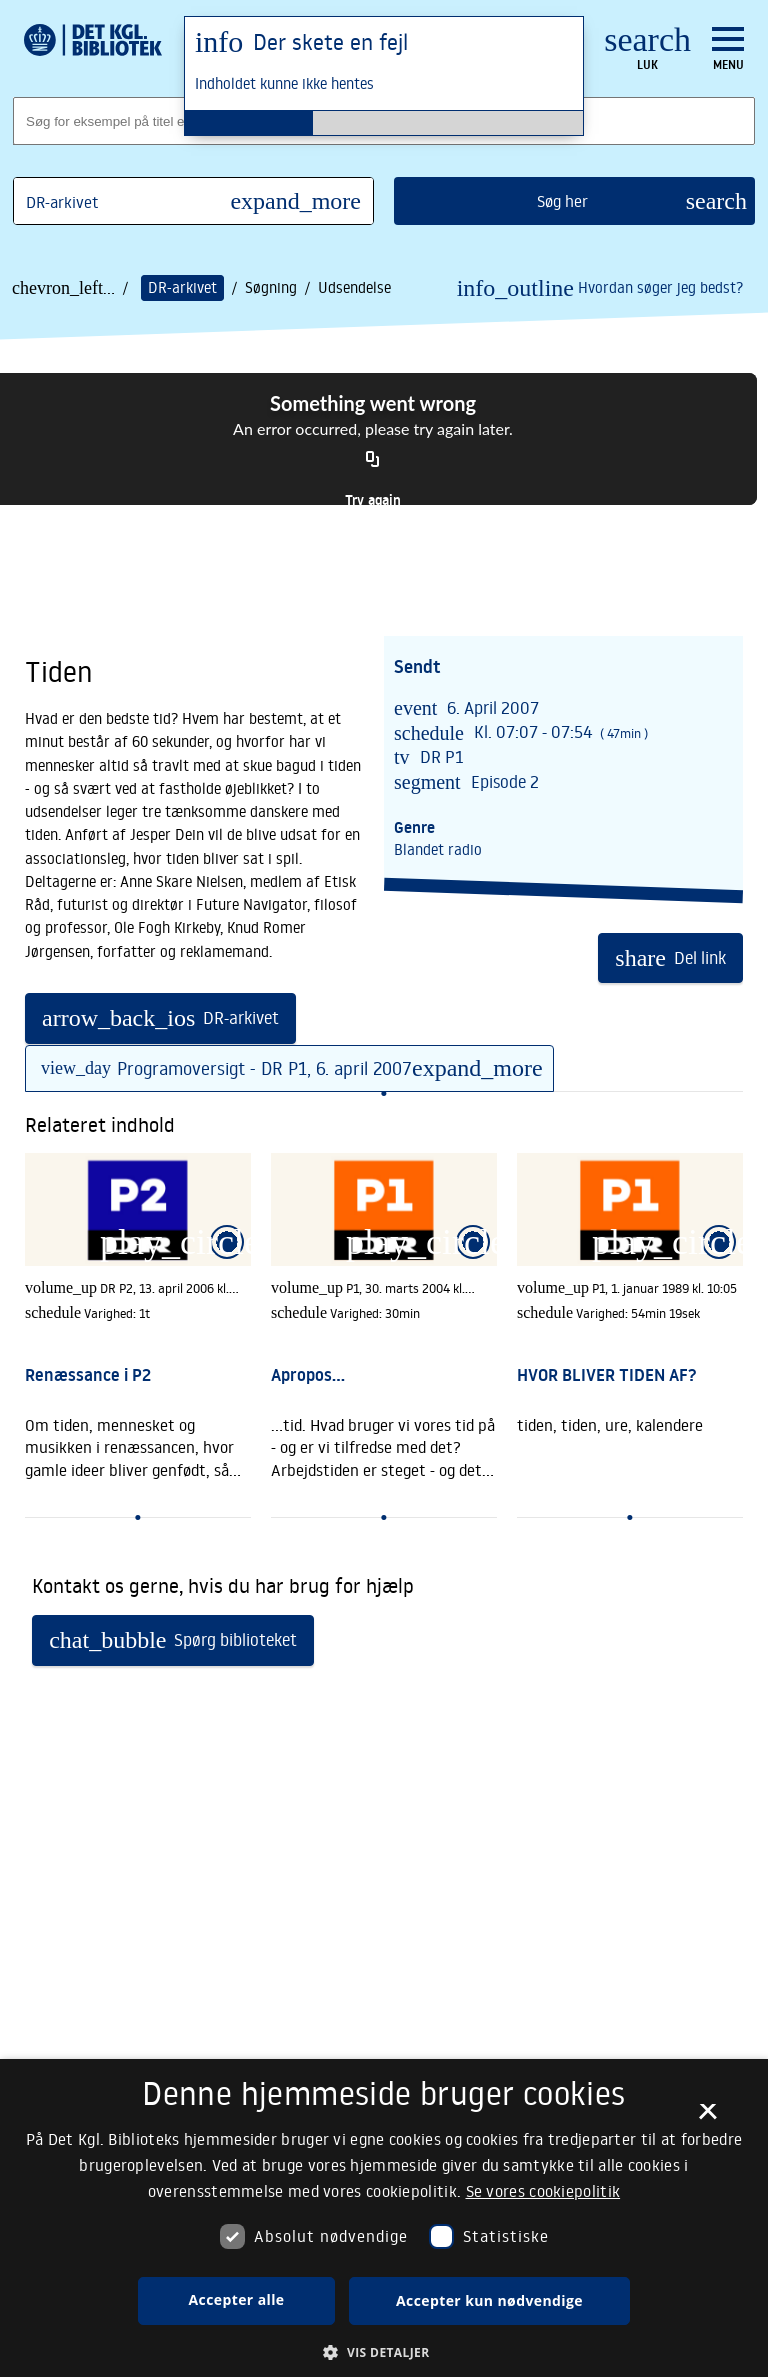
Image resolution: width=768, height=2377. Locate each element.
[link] (138, 1325)
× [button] (707, 2118)
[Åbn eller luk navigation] (728, 49)
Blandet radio (438, 849)
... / (115, 288)
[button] (383, 2351)
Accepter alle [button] (237, 2299)
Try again (373, 500)
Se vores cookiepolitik (543, 2191)
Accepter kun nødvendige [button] (489, 2300)
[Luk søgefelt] (647, 50)
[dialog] (384, 2218)
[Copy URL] (373, 460)
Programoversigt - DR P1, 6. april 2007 (294, 1068)
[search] (574, 201)
